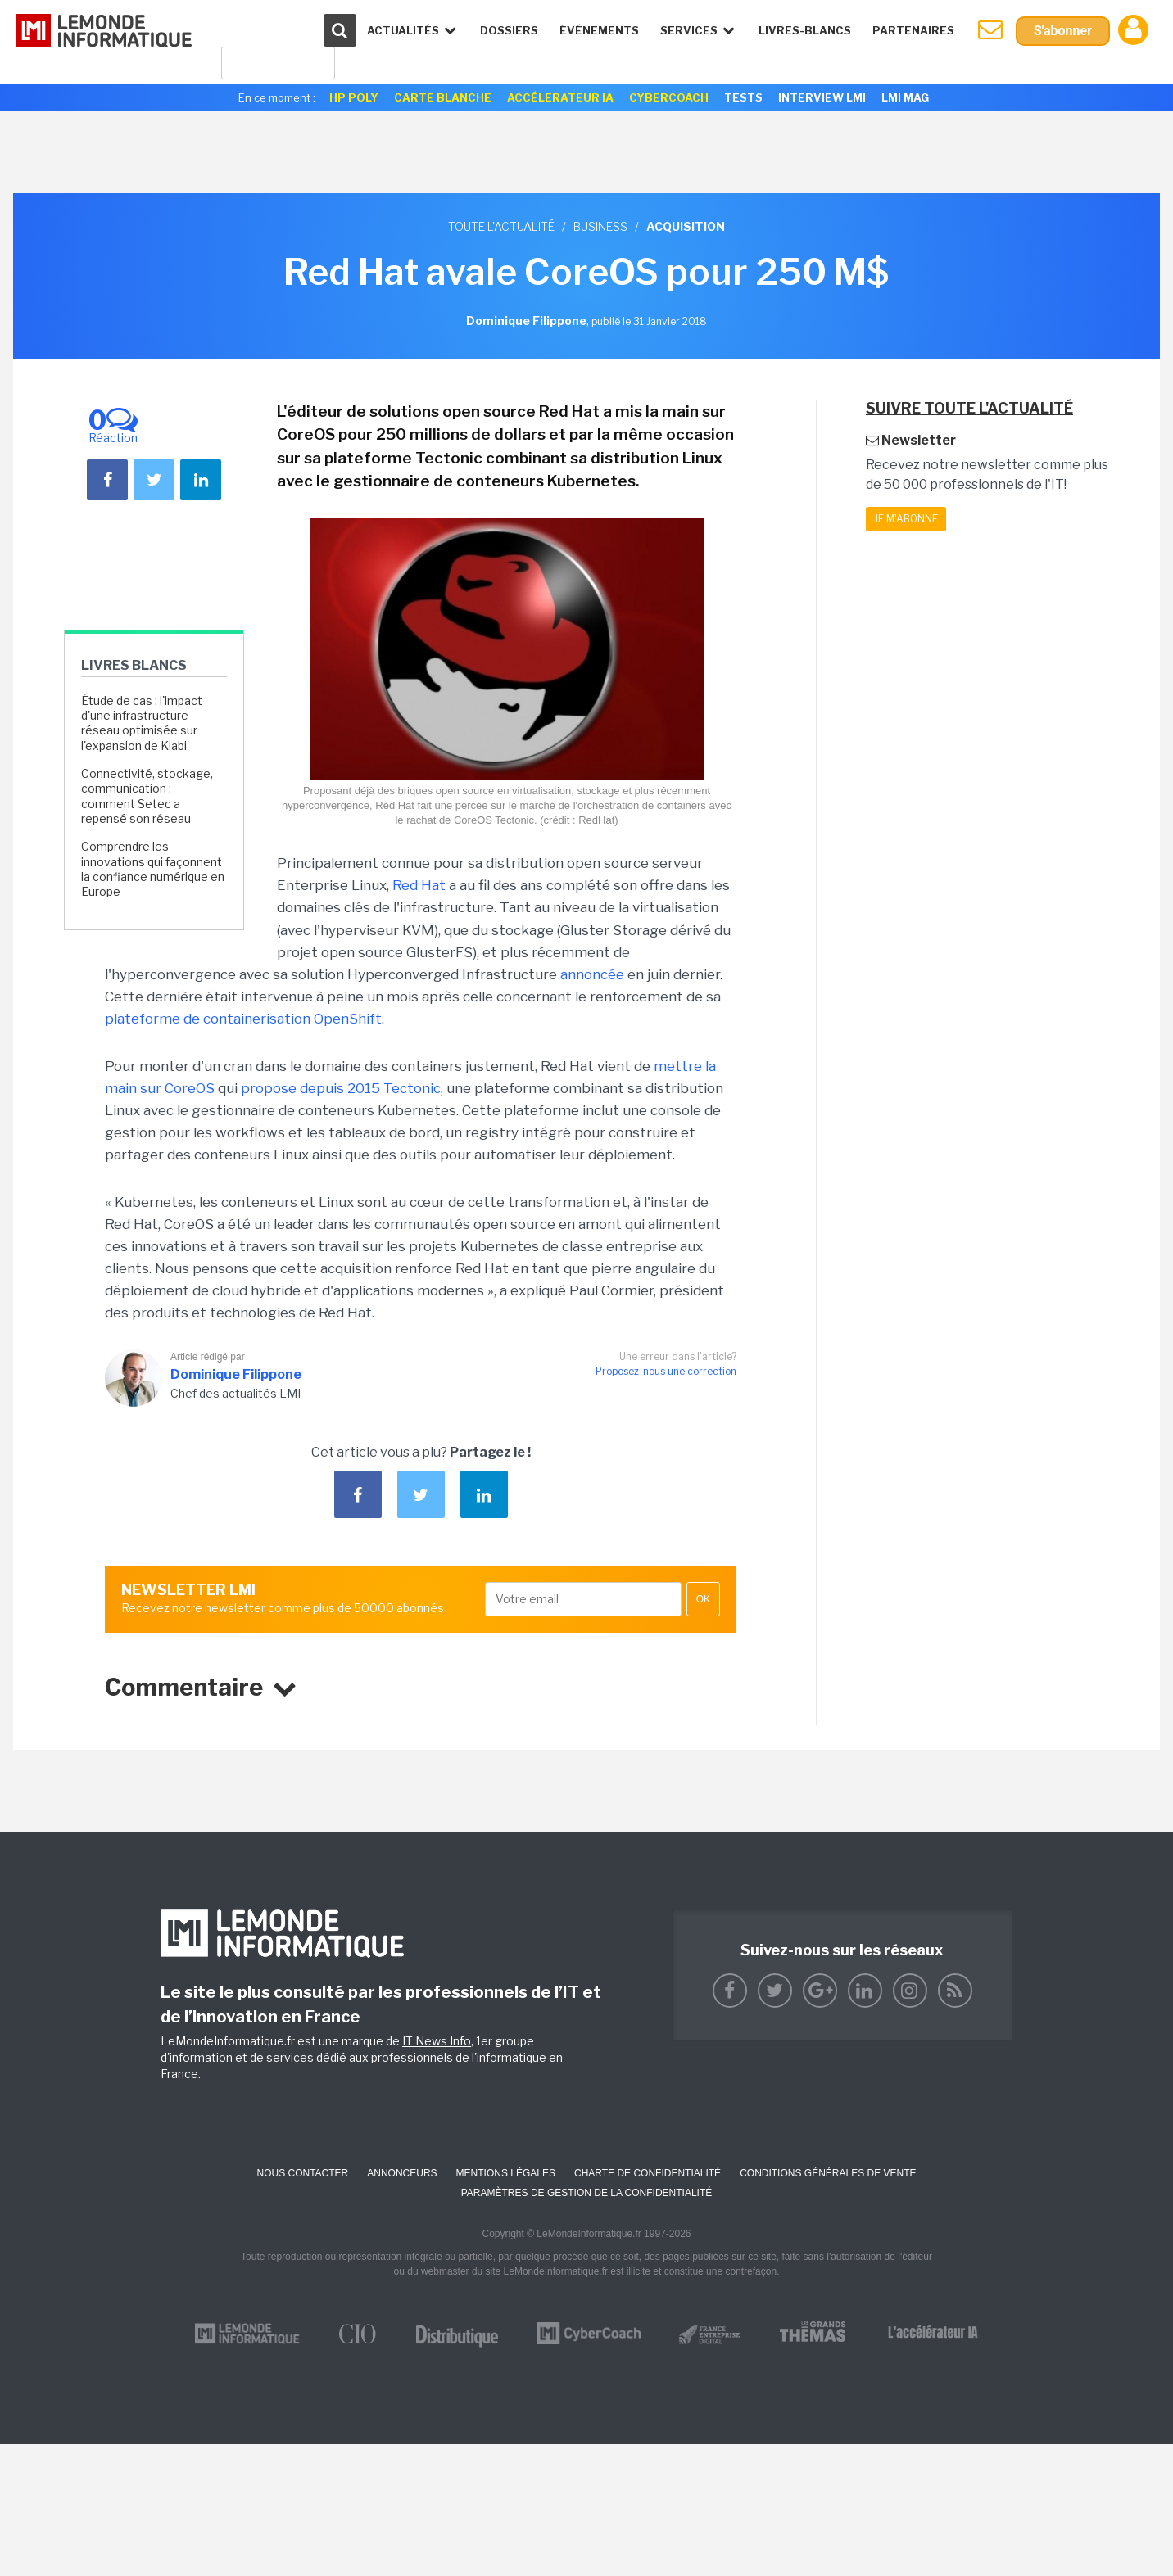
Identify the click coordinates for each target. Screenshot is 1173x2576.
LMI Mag (905, 97)
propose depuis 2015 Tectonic (341, 1088)
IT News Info (436, 2041)
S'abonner (1063, 30)
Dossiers (509, 30)
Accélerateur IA (560, 97)
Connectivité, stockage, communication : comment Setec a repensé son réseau (147, 795)
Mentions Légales (505, 2173)
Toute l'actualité (501, 226)
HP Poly (353, 97)
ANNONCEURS (402, 2173)
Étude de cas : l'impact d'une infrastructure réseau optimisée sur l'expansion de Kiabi (141, 723)
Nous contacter (302, 2173)
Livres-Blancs (805, 30)
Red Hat (419, 885)
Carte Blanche (442, 97)
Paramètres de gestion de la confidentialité (587, 2193)
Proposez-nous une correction (666, 1371)
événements (599, 30)
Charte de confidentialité (647, 2173)
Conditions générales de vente (828, 2173)
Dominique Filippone (235, 1374)
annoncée (592, 974)
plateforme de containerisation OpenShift (243, 1018)
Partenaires (913, 30)
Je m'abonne (906, 519)
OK (703, 1599)
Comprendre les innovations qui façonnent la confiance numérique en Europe (152, 868)
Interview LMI (822, 97)
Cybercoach (669, 97)
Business (600, 226)
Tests (743, 97)
